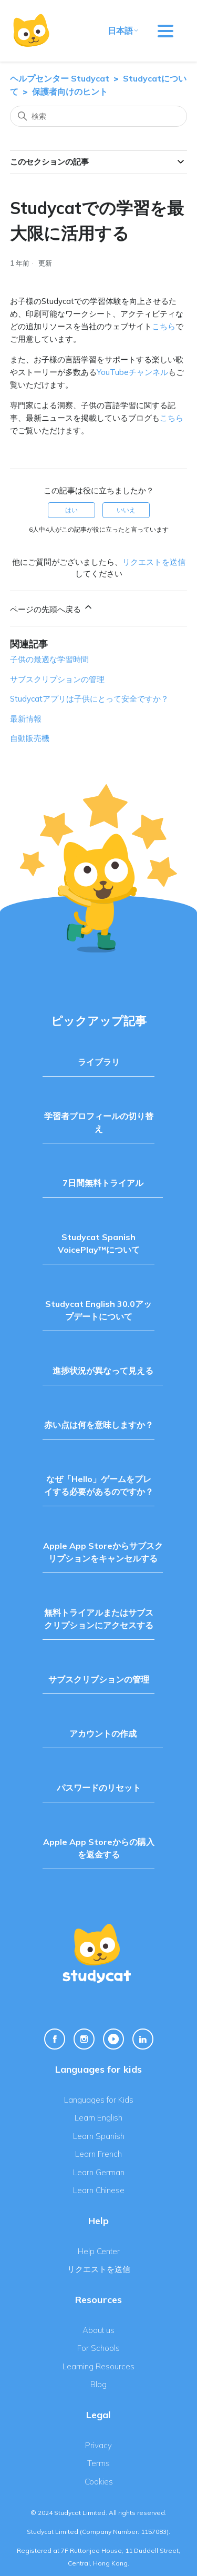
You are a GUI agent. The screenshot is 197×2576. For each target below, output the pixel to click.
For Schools (98, 2348)
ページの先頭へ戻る (52, 608)
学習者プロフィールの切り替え (98, 1122)
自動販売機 (29, 738)
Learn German (99, 2172)
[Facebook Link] (54, 2039)
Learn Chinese (99, 2190)
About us (98, 2330)
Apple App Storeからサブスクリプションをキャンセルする (103, 1552)
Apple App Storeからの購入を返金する (98, 1848)
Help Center (99, 2251)
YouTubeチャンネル (132, 372)
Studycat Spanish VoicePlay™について (99, 1243)
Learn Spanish (99, 2136)
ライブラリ (99, 1062)
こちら (163, 326)
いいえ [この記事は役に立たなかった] (126, 510)
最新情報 (26, 719)
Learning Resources (98, 2366)
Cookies (99, 2482)
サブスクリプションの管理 (57, 679)
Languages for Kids (98, 2100)
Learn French (98, 2154)
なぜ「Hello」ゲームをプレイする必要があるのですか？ (98, 1485)
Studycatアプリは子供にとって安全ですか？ (89, 699)
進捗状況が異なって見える (103, 1370)
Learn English (98, 2118)
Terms (98, 2463)
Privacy (98, 2445)
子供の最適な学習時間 (49, 659)
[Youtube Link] (113, 2039)
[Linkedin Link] (142, 2039)
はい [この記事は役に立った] (71, 510)
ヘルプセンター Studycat (59, 78)
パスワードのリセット (99, 1787)
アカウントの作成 (103, 1733)
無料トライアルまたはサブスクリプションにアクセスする (98, 1618)
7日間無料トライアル (103, 1183)
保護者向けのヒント (70, 91)
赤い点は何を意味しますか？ (98, 1424)
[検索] (99, 116)
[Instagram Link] (84, 2039)
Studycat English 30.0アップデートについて (98, 1310)
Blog (98, 2384)
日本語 (123, 30)
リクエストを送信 (153, 562)
